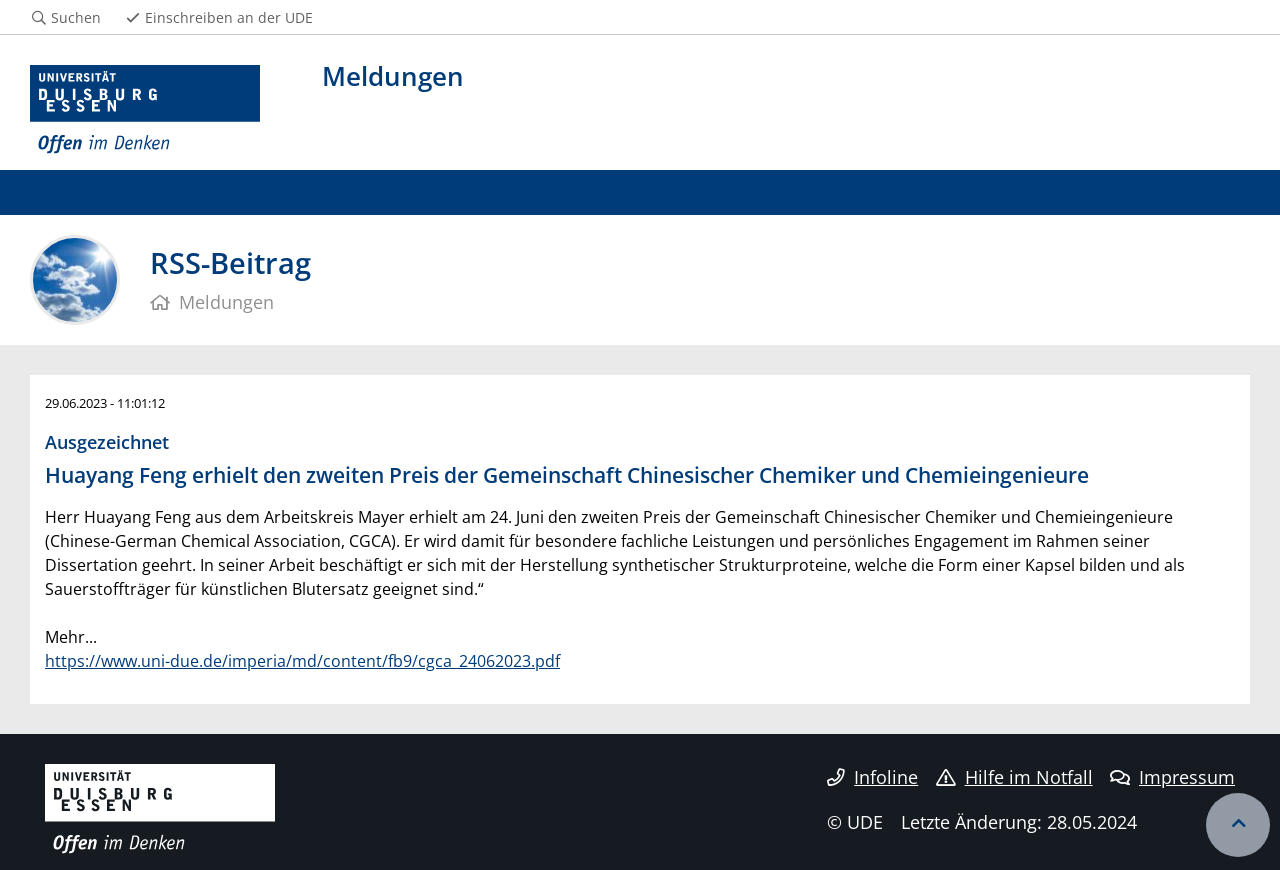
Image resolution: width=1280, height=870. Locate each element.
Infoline (872, 777)
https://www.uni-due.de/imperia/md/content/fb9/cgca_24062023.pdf (302, 661)
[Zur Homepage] (145, 110)
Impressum (1172, 777)
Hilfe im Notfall (1014, 777)
